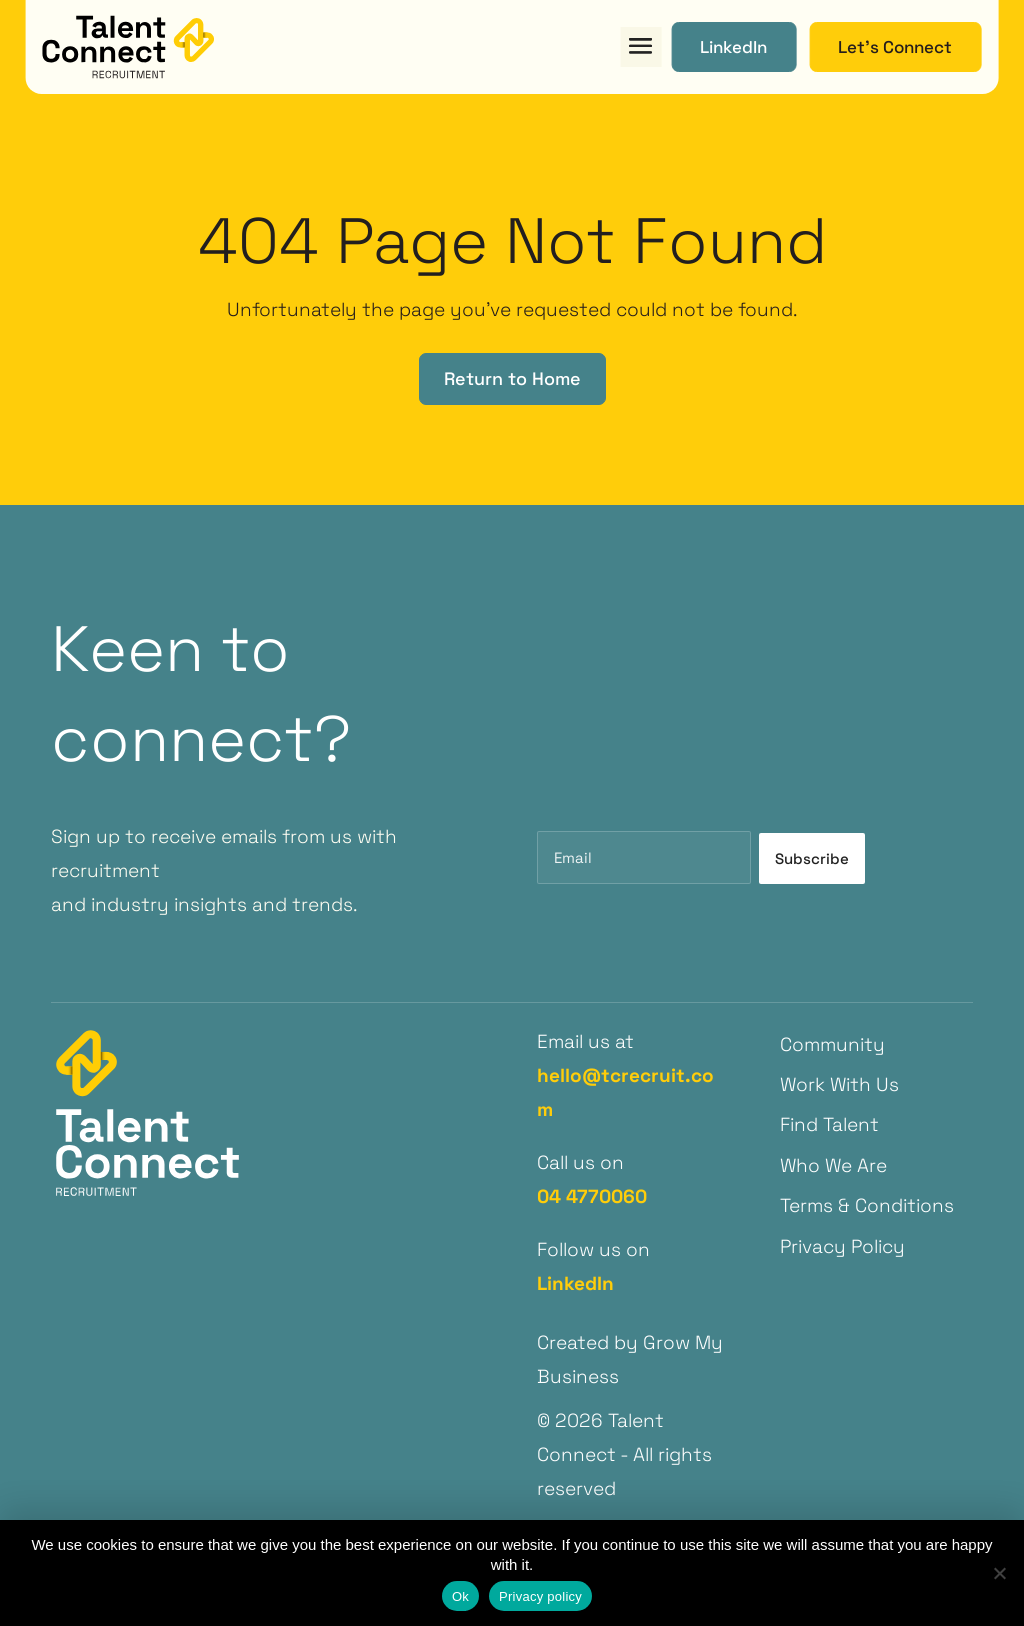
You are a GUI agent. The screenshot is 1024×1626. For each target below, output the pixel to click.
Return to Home (512, 378)
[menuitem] (876, 1045)
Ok (460, 1596)
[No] (999, 1573)
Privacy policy (540, 1596)
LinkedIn (575, 1283)
